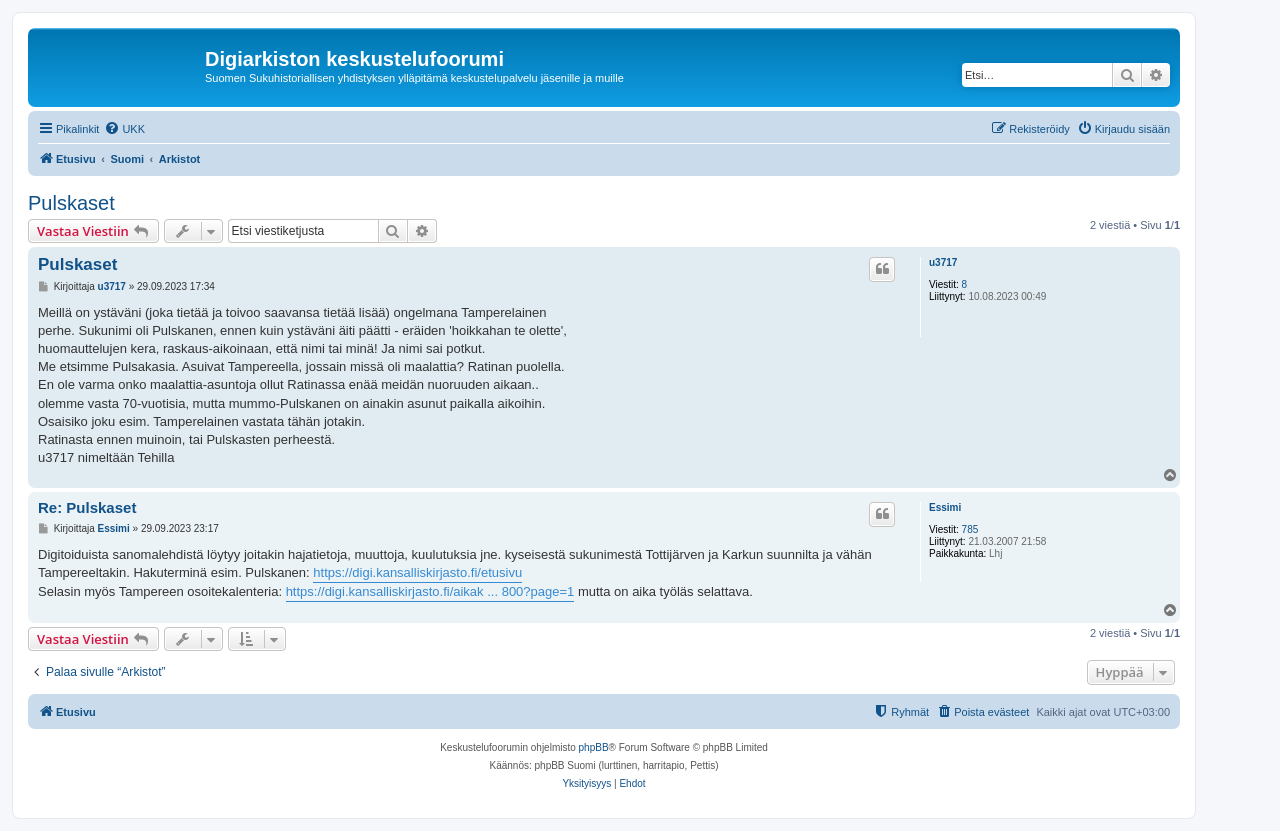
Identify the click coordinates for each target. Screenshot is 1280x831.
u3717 (943, 262)
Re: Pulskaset (87, 507)
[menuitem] (124, 129)
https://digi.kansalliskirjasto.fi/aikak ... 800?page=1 (430, 591)
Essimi (945, 507)
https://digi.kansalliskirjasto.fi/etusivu (417, 572)
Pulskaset (71, 203)
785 (970, 529)
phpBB (594, 747)
